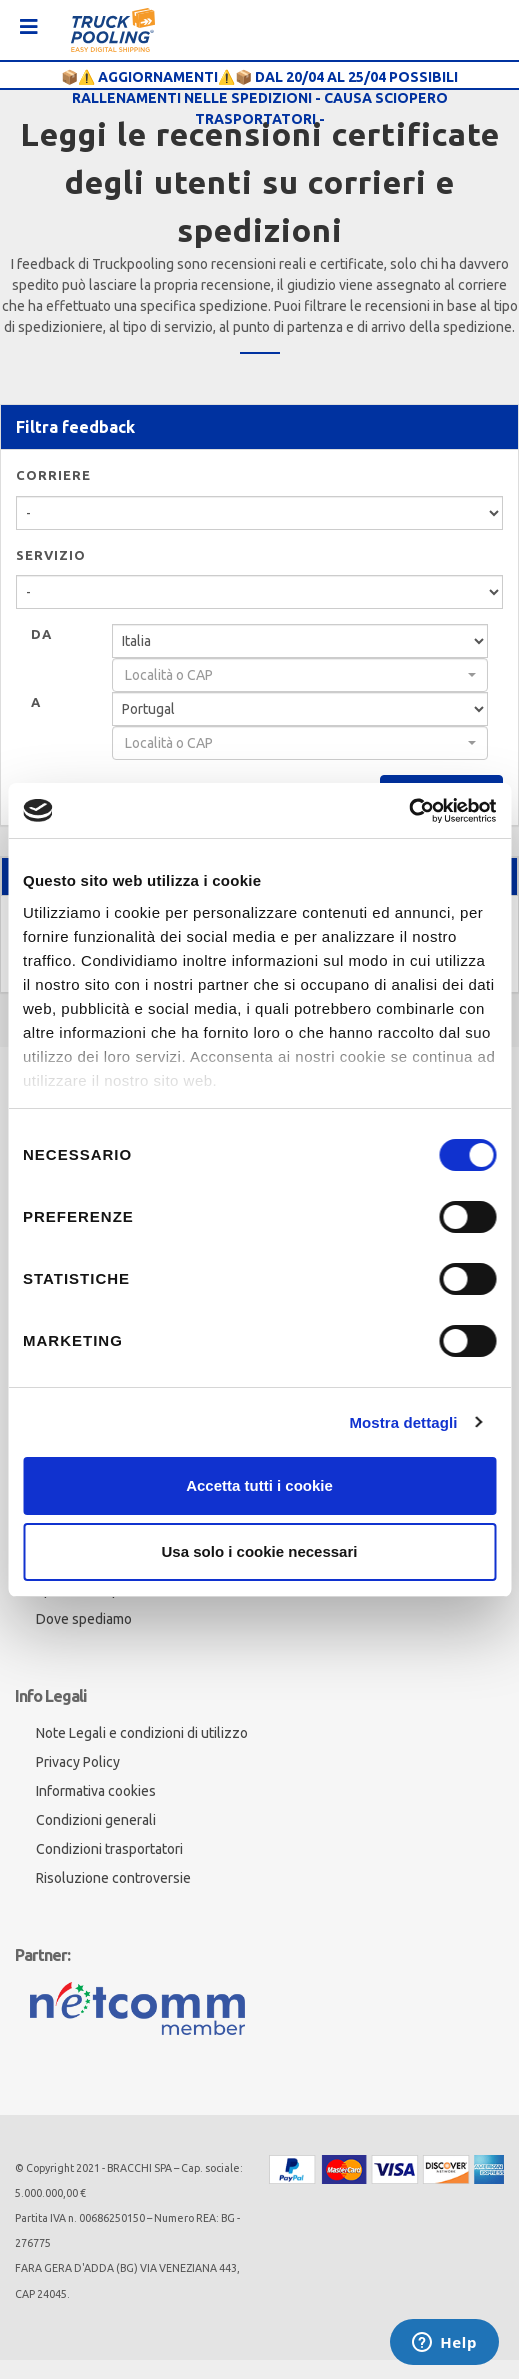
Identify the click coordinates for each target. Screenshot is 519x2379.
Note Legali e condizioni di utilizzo (142, 1733)
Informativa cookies (96, 1791)
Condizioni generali (96, 1820)
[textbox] (294, 675)
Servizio (51, 555)
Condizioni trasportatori (109, 1849)
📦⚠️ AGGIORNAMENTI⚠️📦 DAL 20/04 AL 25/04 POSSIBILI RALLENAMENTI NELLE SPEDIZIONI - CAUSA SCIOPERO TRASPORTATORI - (259, 98)
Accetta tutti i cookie (259, 1485)
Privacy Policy (78, 1762)
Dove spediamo (84, 1619)
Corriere (53, 475)
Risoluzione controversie (113, 1878)
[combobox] (300, 675)
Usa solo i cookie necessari (260, 1551)
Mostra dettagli (403, 1422)
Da (41, 634)
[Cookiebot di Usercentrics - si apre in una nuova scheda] (408, 811)
